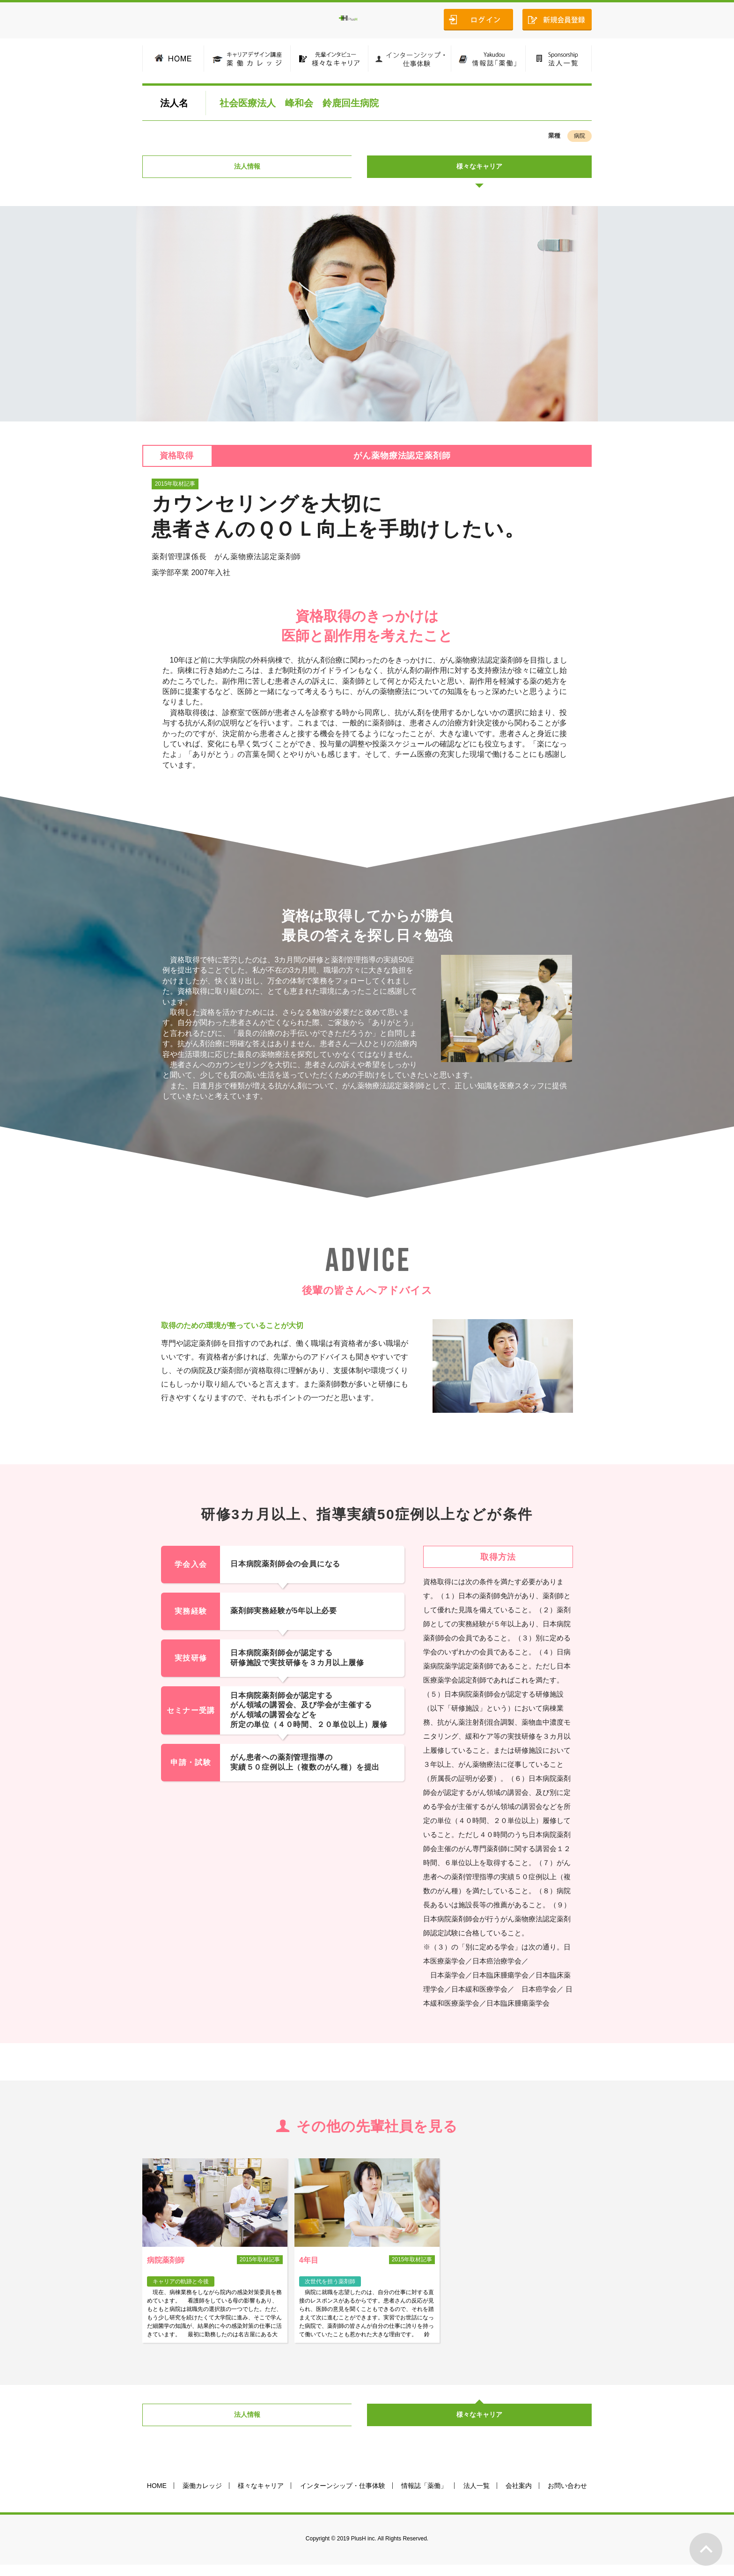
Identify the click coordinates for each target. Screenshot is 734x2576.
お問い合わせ (567, 2497)
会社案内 (519, 2497)
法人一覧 (476, 2497)
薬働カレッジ (202, 2497)
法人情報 (255, 170)
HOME (157, 2497)
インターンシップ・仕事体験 (342, 2497)
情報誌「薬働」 (424, 2497)
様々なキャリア (479, 170)
